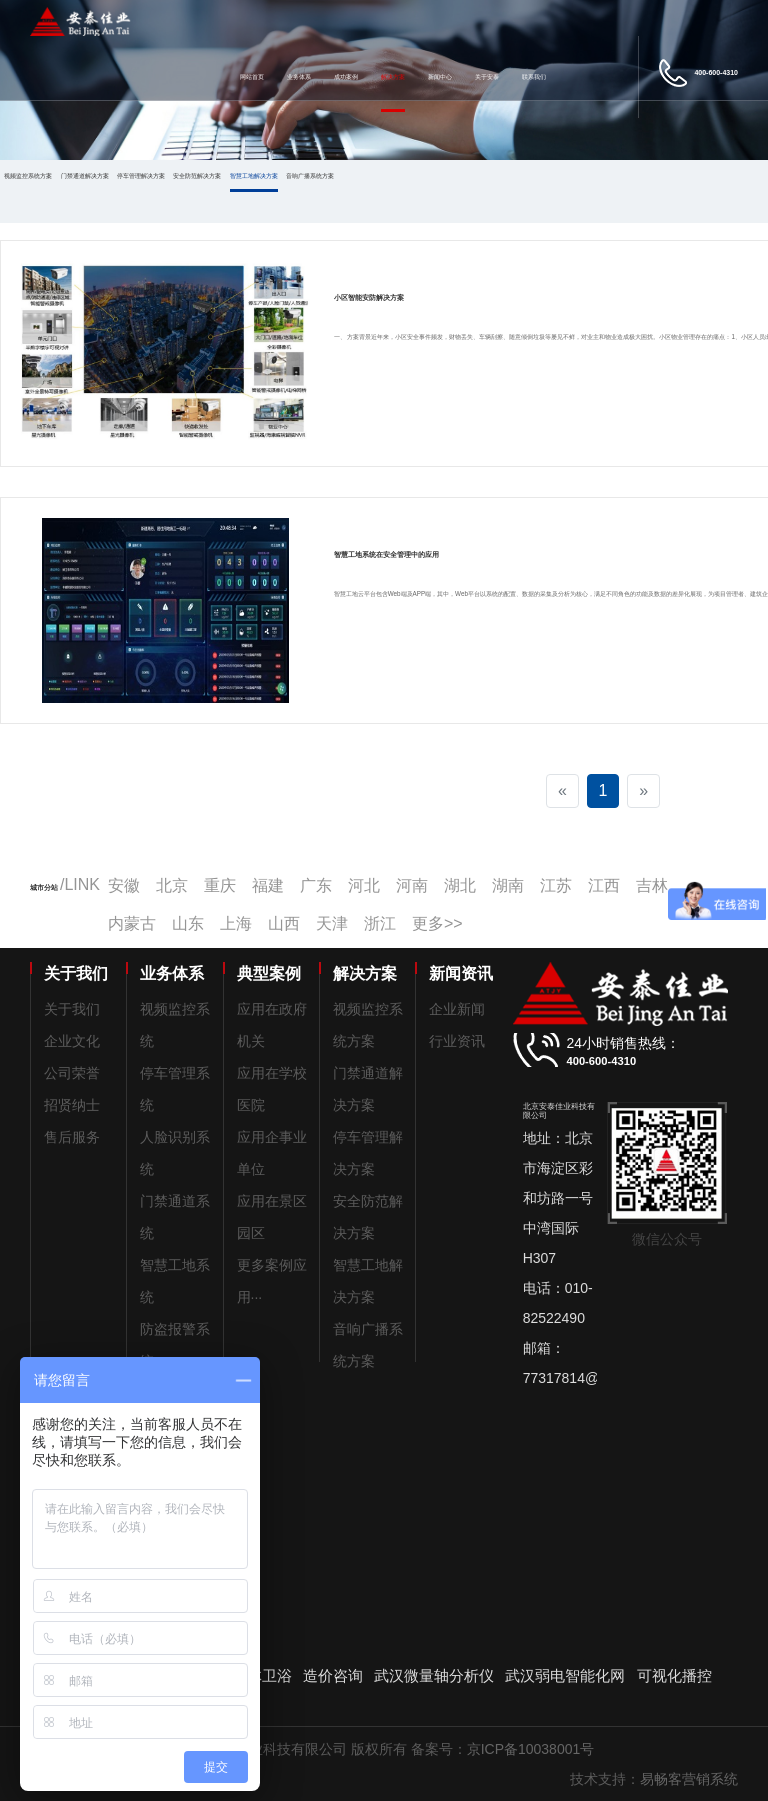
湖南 (508, 885)
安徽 (124, 885)
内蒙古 (132, 923)
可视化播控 (674, 1675)
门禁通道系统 (175, 1217)
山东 (188, 923)
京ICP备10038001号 (531, 1749)
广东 (316, 885)
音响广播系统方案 (310, 175)
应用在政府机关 (272, 1025)
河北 (364, 885)
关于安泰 (487, 76)
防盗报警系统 (175, 1345)
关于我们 (72, 1009)
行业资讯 (457, 1041)
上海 (236, 923)
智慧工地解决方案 (254, 175)
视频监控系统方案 (28, 175)
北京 (172, 885)
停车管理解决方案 (141, 175)
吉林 (652, 885)
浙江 (380, 923)
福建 (268, 885)
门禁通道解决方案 (85, 175)
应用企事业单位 (272, 1153)
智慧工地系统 (175, 1281)
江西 (604, 885)
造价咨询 (333, 1675)
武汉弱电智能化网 (565, 1675)
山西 (284, 923)
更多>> (437, 923)
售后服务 (72, 1137)
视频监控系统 (175, 1025)
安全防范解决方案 (197, 175)
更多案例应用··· (272, 1281)
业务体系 (299, 76)
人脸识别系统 (175, 1153)
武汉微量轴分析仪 (434, 1675)
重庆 (220, 885)
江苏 (556, 885)
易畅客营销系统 (689, 1779)
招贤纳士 (72, 1105)
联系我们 (534, 76)
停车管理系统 (175, 1089)
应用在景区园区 (272, 1217)
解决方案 (393, 76)
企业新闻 (457, 1009)
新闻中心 (440, 76)
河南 (412, 885)
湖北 (460, 885)
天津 (332, 923)
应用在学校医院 (272, 1089)
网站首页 (252, 76)
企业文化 (72, 1041)
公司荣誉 (72, 1073)
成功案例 (346, 76)
